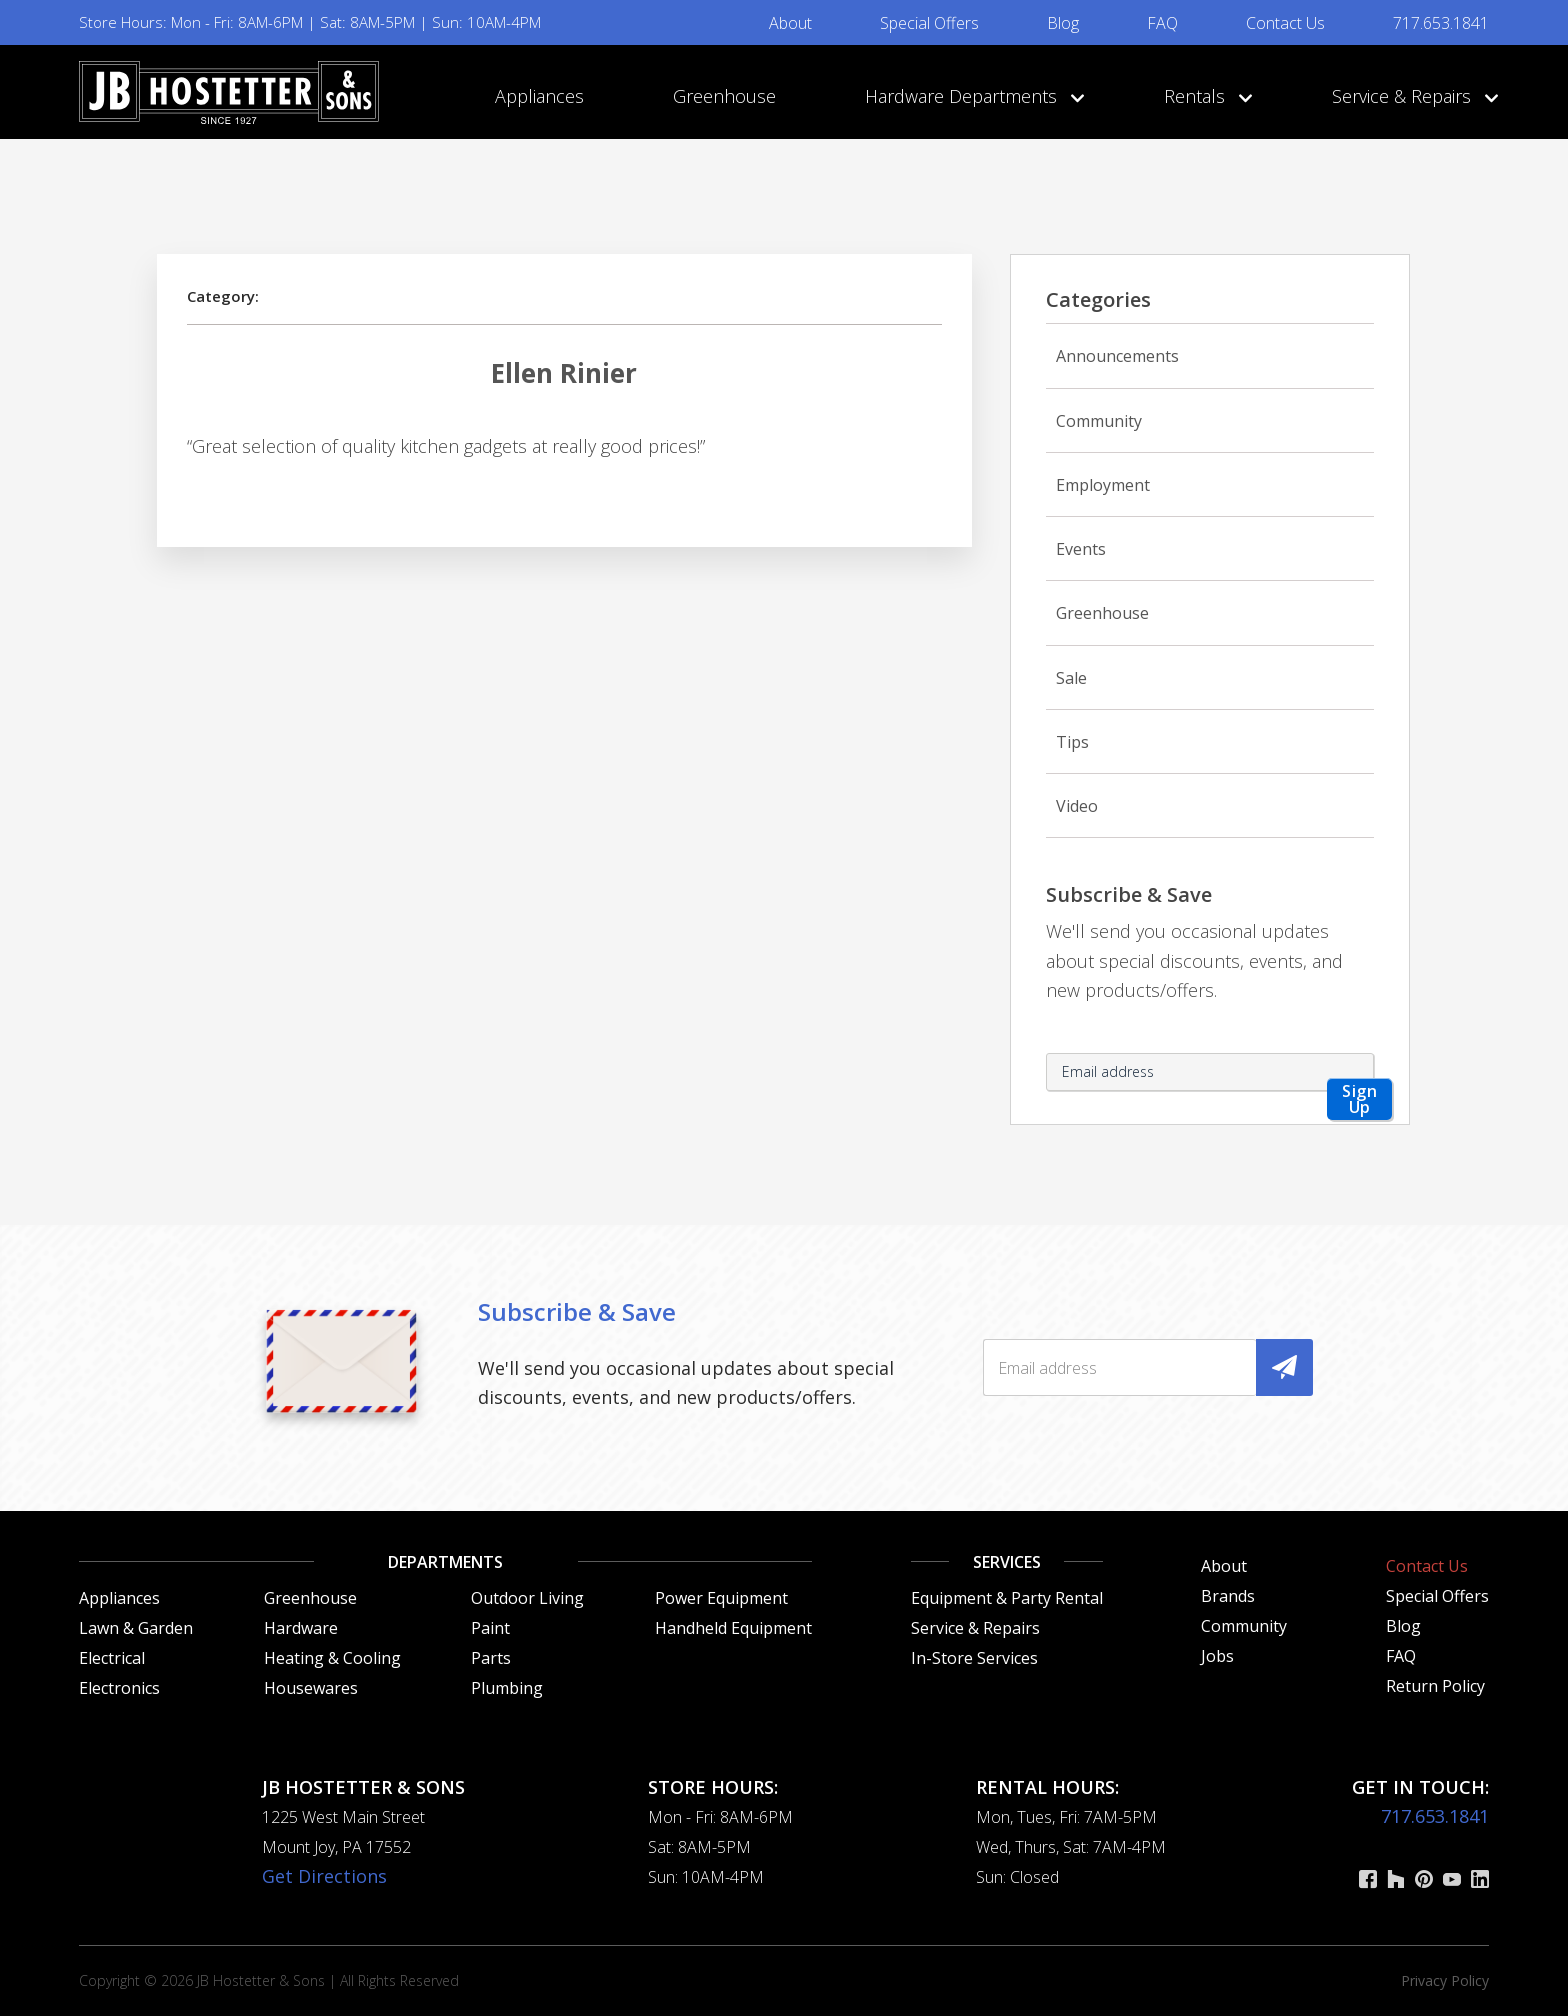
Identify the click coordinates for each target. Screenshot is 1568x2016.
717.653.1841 (1441, 23)
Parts (491, 1658)
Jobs (1217, 1656)
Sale (1071, 678)
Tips (1072, 742)
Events (1081, 549)
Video (1077, 806)
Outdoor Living (527, 1598)
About (790, 23)
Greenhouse (724, 96)
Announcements (1117, 356)
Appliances (539, 96)
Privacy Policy (1445, 1980)
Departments (445, 1562)
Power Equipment (721, 1598)
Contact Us (1285, 23)
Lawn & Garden (136, 1628)
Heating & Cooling (332, 1658)
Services (1007, 1562)
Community (1099, 421)
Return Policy (1435, 1686)
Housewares (311, 1688)
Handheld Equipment (733, 1628)
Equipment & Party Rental (1007, 1598)
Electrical (112, 1658)
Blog (1063, 23)
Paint (490, 1628)
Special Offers (929, 23)
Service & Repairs (1410, 96)
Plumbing (507, 1688)
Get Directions (324, 1876)
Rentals (1203, 96)
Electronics (119, 1688)
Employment (1103, 485)
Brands (1228, 1596)
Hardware (301, 1628)
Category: (223, 296)
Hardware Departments (970, 96)
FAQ (1162, 23)
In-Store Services (974, 1658)
